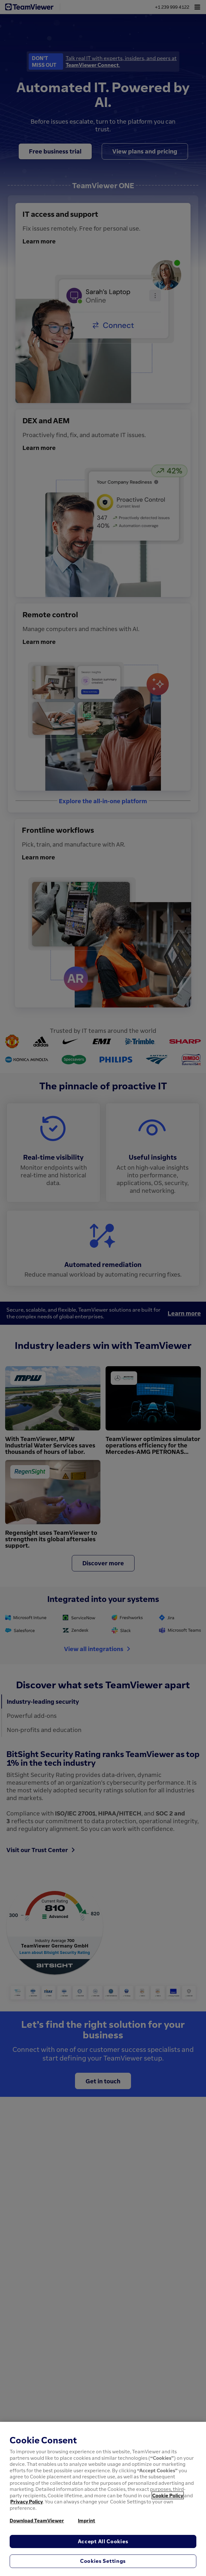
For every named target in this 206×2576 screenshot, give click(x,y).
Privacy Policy (26, 2501)
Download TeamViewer (37, 2520)
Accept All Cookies (103, 2541)
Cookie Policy (167, 2495)
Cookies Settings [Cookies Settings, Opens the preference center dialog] (103, 2560)
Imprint (86, 2520)
